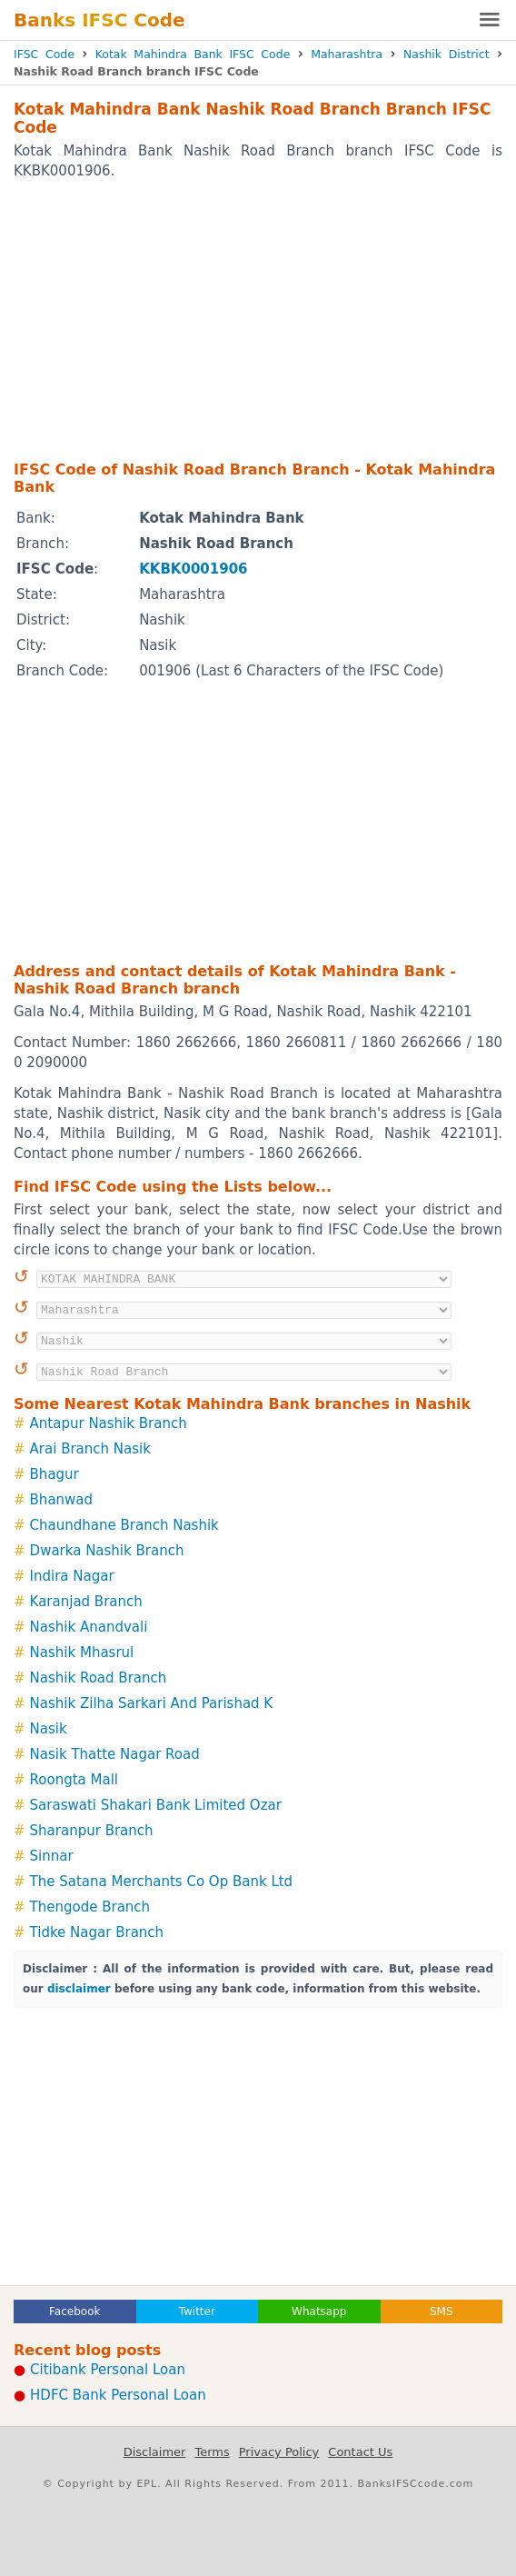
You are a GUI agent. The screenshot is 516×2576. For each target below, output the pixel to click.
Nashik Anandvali (89, 1627)
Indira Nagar (72, 1576)
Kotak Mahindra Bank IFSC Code (193, 54)
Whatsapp (319, 2311)
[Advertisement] (258, 319)
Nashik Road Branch (98, 1678)
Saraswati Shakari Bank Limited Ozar (156, 1805)
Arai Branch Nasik (90, 1449)
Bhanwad (61, 1500)
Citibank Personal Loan (107, 2369)
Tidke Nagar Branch (97, 1932)
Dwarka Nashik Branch (107, 1551)
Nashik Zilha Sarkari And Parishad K (151, 1703)
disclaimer (79, 1988)
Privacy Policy (279, 2452)
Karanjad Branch (86, 1601)
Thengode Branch (90, 1907)
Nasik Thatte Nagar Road (115, 1754)
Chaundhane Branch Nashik (124, 1525)
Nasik (48, 1729)
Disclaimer (155, 2452)
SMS (441, 2311)
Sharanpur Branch (92, 1830)
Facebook (74, 2311)
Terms (211, 2452)
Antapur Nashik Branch (108, 1423)
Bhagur (54, 1474)
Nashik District (446, 54)
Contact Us (360, 2452)
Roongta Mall (74, 1780)
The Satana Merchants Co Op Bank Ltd (161, 1881)
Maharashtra (346, 54)
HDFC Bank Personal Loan (118, 2395)
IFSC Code (44, 54)
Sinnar (52, 1856)
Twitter (197, 2311)
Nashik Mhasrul (82, 1652)
